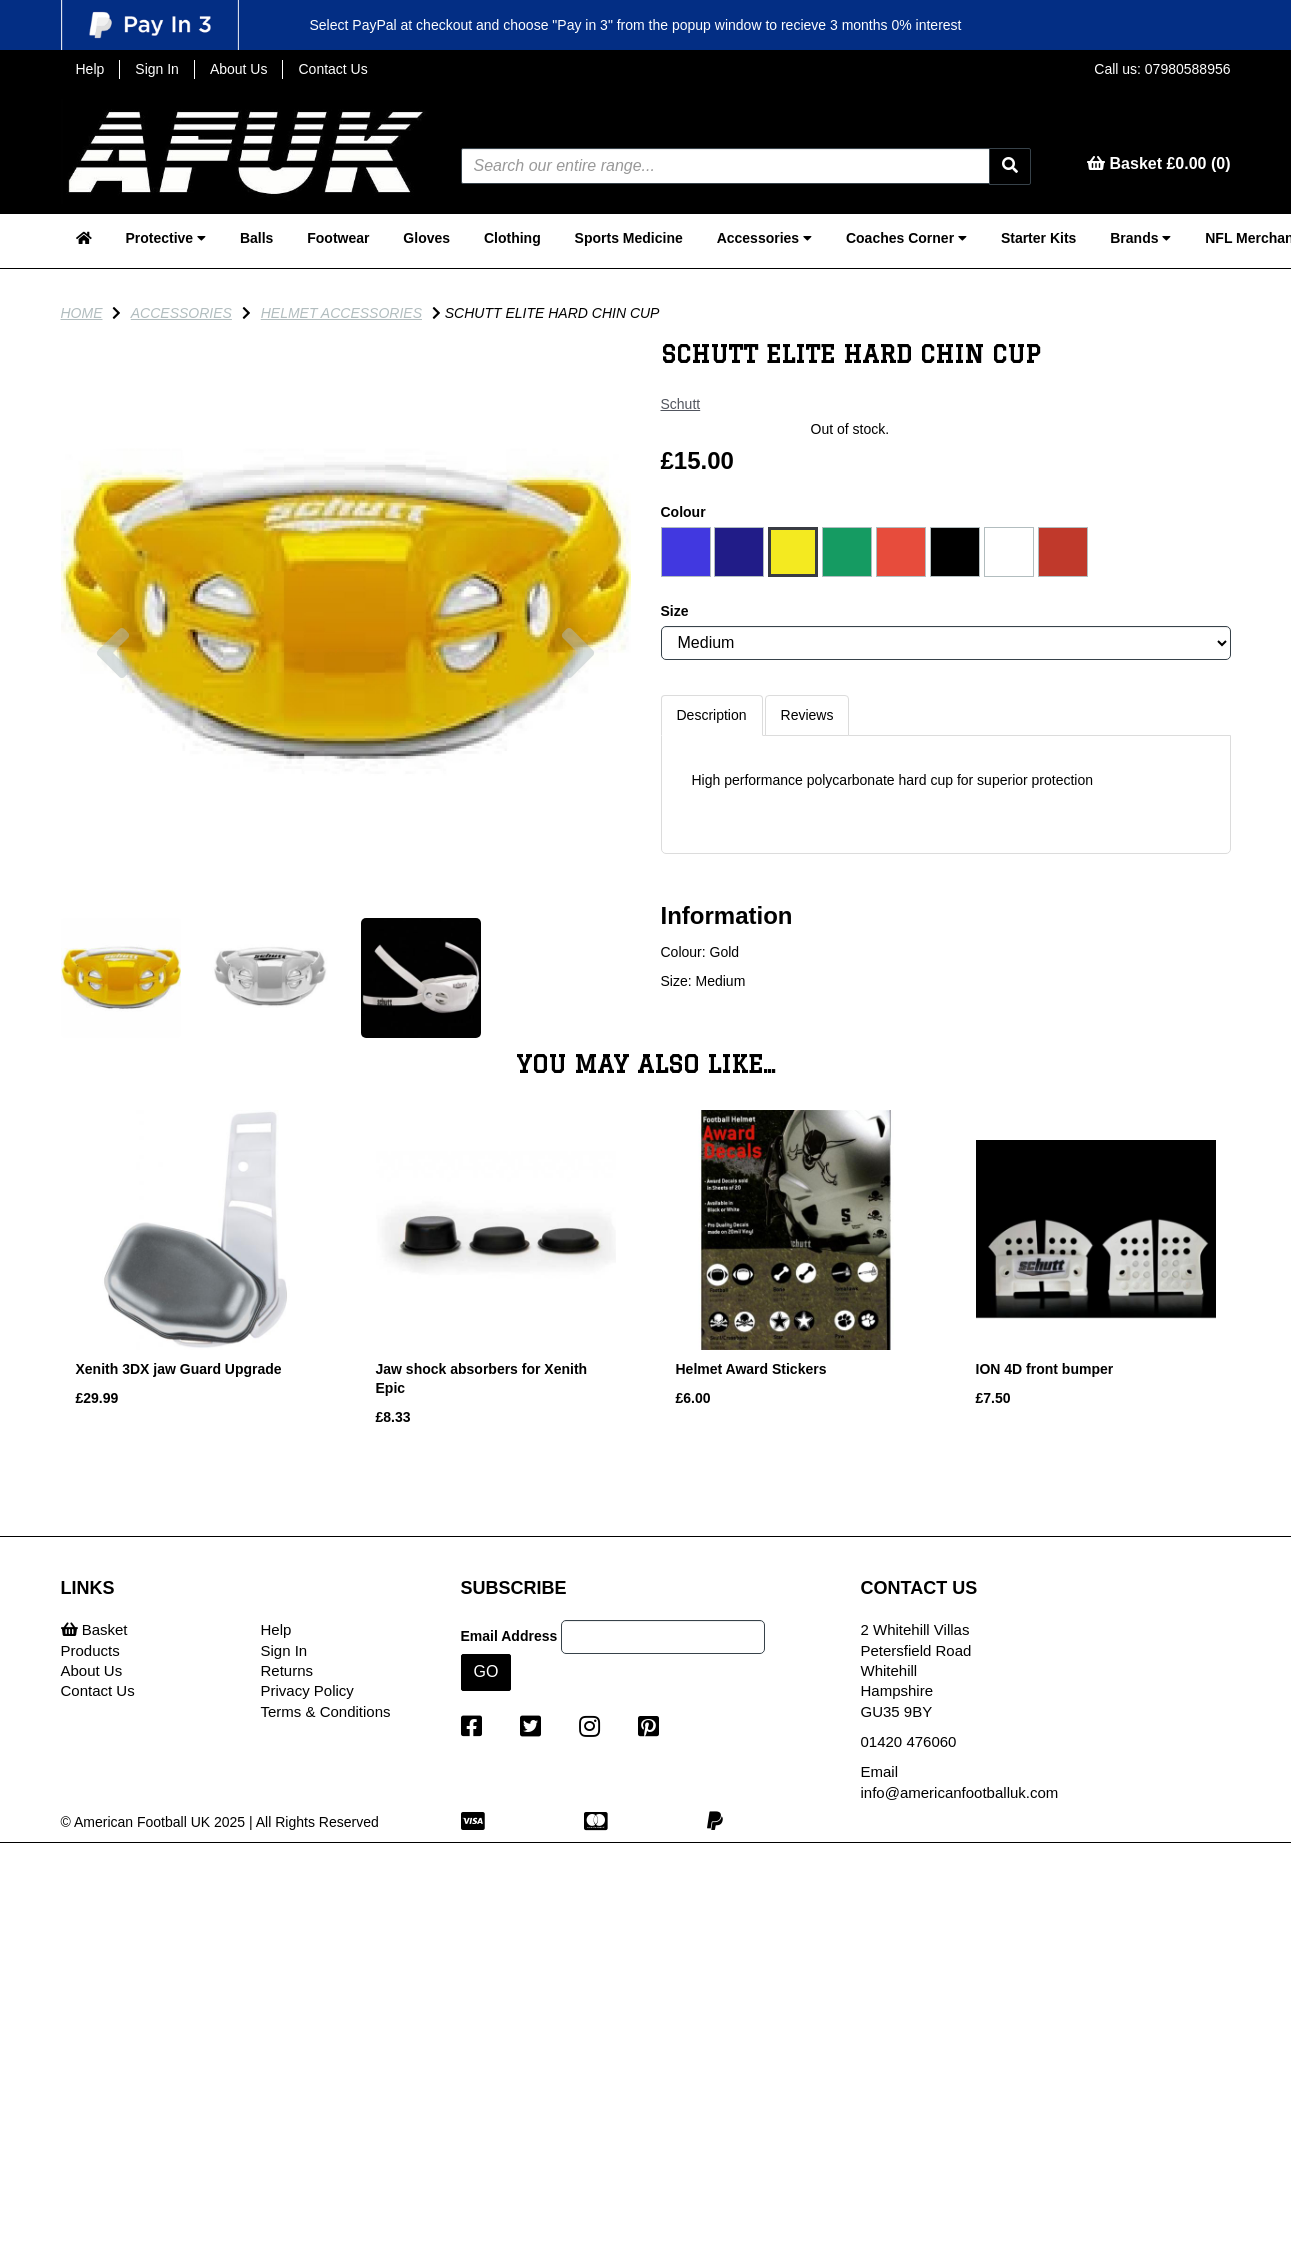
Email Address (509, 1636)
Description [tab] (712, 715)
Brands (1140, 238)
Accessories (764, 238)
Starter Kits (1038, 238)
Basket (94, 1629)
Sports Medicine (629, 238)
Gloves (426, 238)
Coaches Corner (906, 238)
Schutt (681, 404)
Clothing (512, 238)
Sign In (157, 69)
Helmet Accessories (341, 313)
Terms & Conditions (326, 1711)
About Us (239, 69)
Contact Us (332, 69)
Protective (165, 238)
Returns (287, 1670)
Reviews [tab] (807, 715)
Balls (256, 238)
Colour (683, 512)
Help (90, 69)
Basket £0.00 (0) (1158, 163)
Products (90, 1650)
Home (82, 313)
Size (675, 611)
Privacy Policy (307, 1690)
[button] (114, 755)
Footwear (338, 238)
